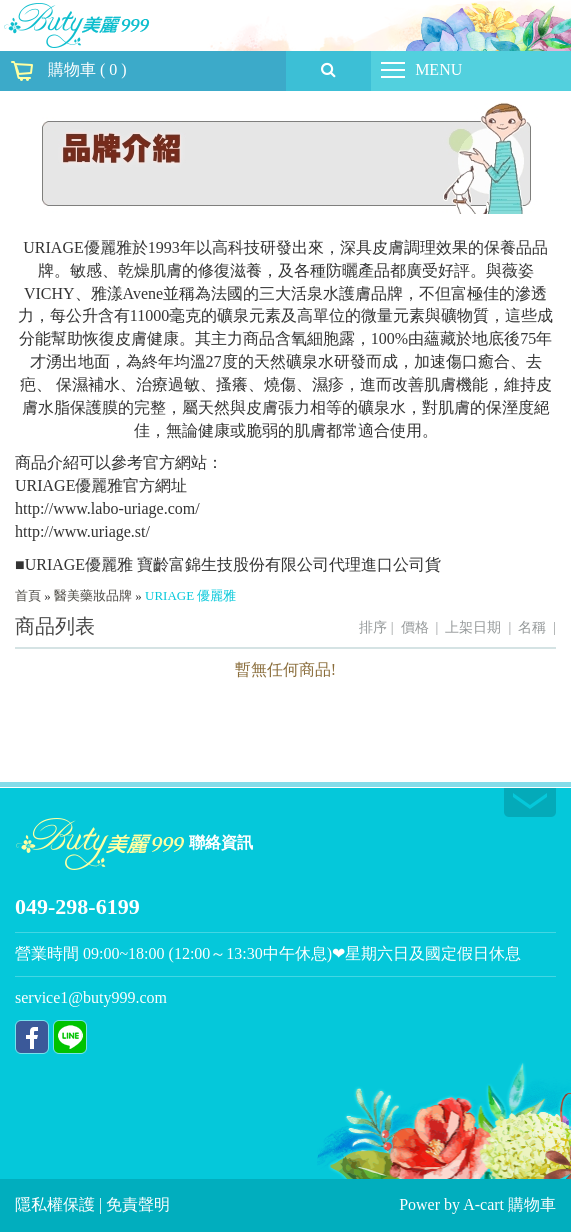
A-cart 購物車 (509, 1204)
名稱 (532, 627)
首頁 (28, 595)
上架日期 (473, 627)
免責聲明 (138, 1204)
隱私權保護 (57, 1204)
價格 (414, 627)
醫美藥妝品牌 (93, 595)
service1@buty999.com (91, 997)
